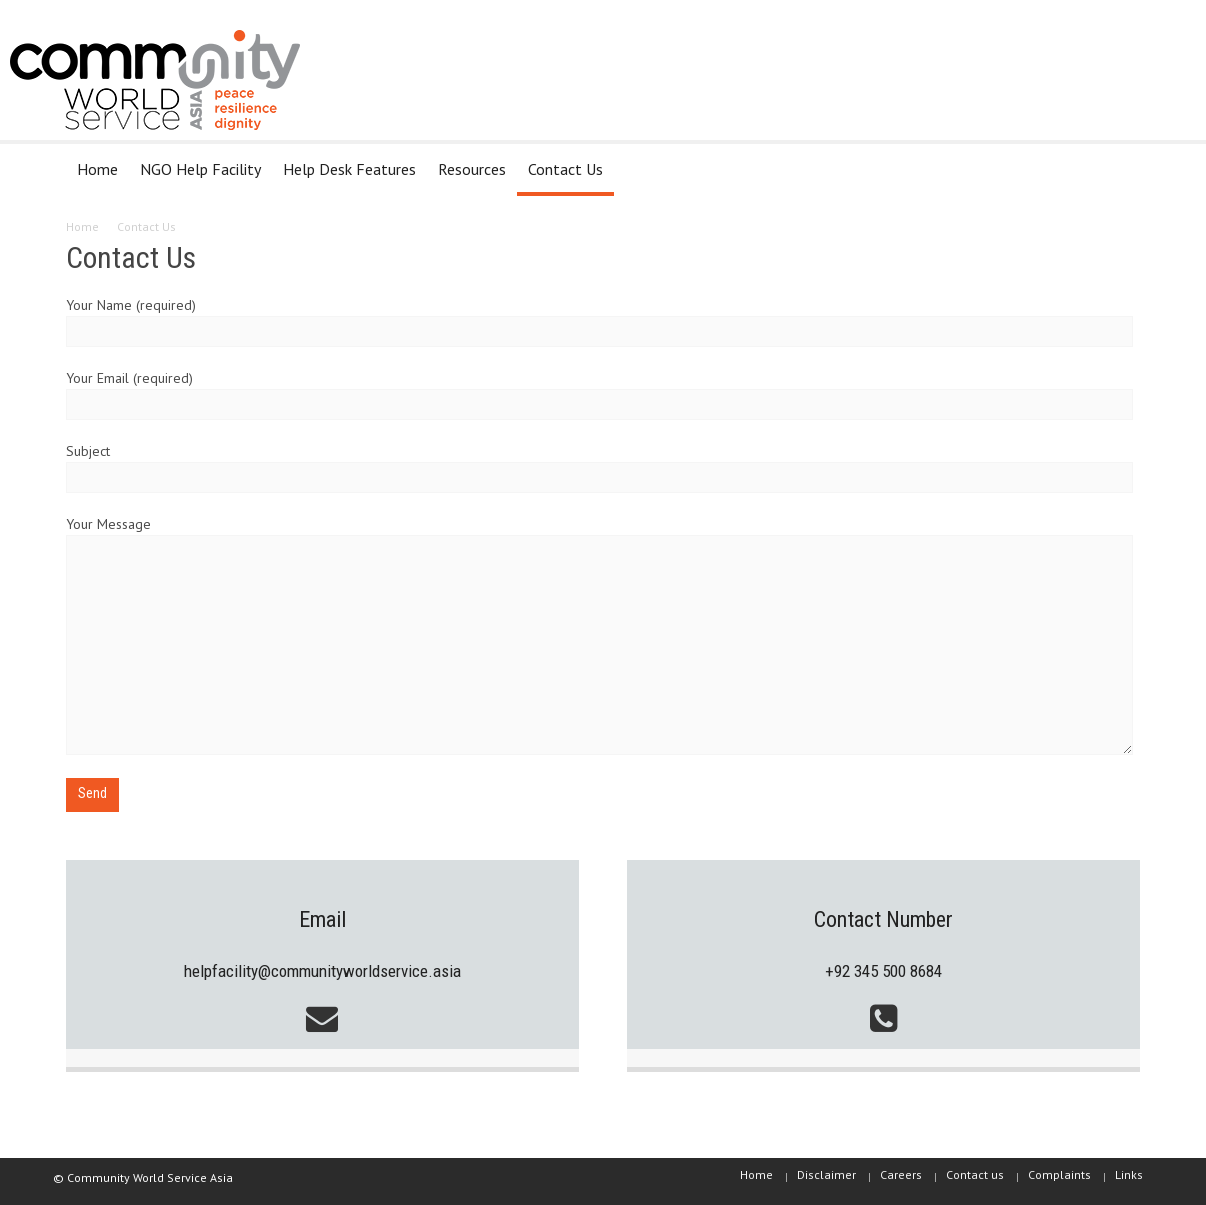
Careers (901, 1174)
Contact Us (565, 169)
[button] (1120, 168)
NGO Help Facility (200, 169)
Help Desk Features (349, 169)
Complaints (1059, 1174)
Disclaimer (826, 1174)
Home (97, 169)
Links (1129, 1174)
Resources (472, 169)
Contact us (975, 1174)
